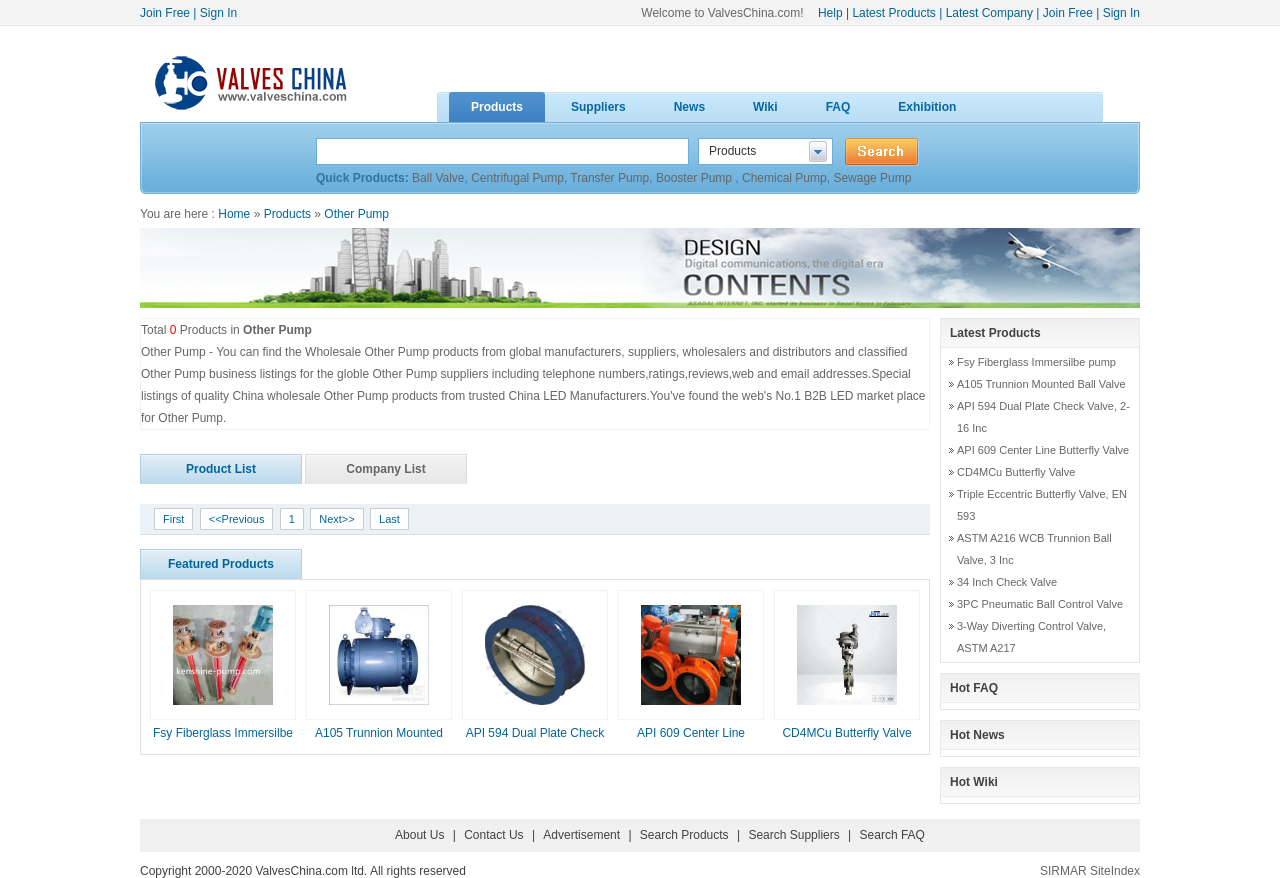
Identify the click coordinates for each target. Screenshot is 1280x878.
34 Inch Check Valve (1007, 582)
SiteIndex (1115, 871)
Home (234, 214)
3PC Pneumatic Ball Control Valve (1040, 604)
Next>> (336, 519)
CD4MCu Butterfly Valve (846, 733)
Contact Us (493, 835)
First (173, 519)
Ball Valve (438, 178)
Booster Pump (695, 178)
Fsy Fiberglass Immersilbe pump (1036, 362)
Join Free (165, 13)
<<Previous (237, 519)
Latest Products (893, 13)
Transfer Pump (609, 178)
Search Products (684, 835)
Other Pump (356, 214)
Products (287, 214)
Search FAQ (892, 835)
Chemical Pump (784, 178)
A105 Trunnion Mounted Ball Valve (1041, 384)
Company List (385, 469)
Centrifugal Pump (517, 178)
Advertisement (581, 835)
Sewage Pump (872, 178)
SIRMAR (1063, 871)
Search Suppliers (793, 835)
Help (830, 13)
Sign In (218, 13)
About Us (419, 835)
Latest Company (989, 13)
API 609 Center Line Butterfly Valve (1043, 450)
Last (389, 519)
